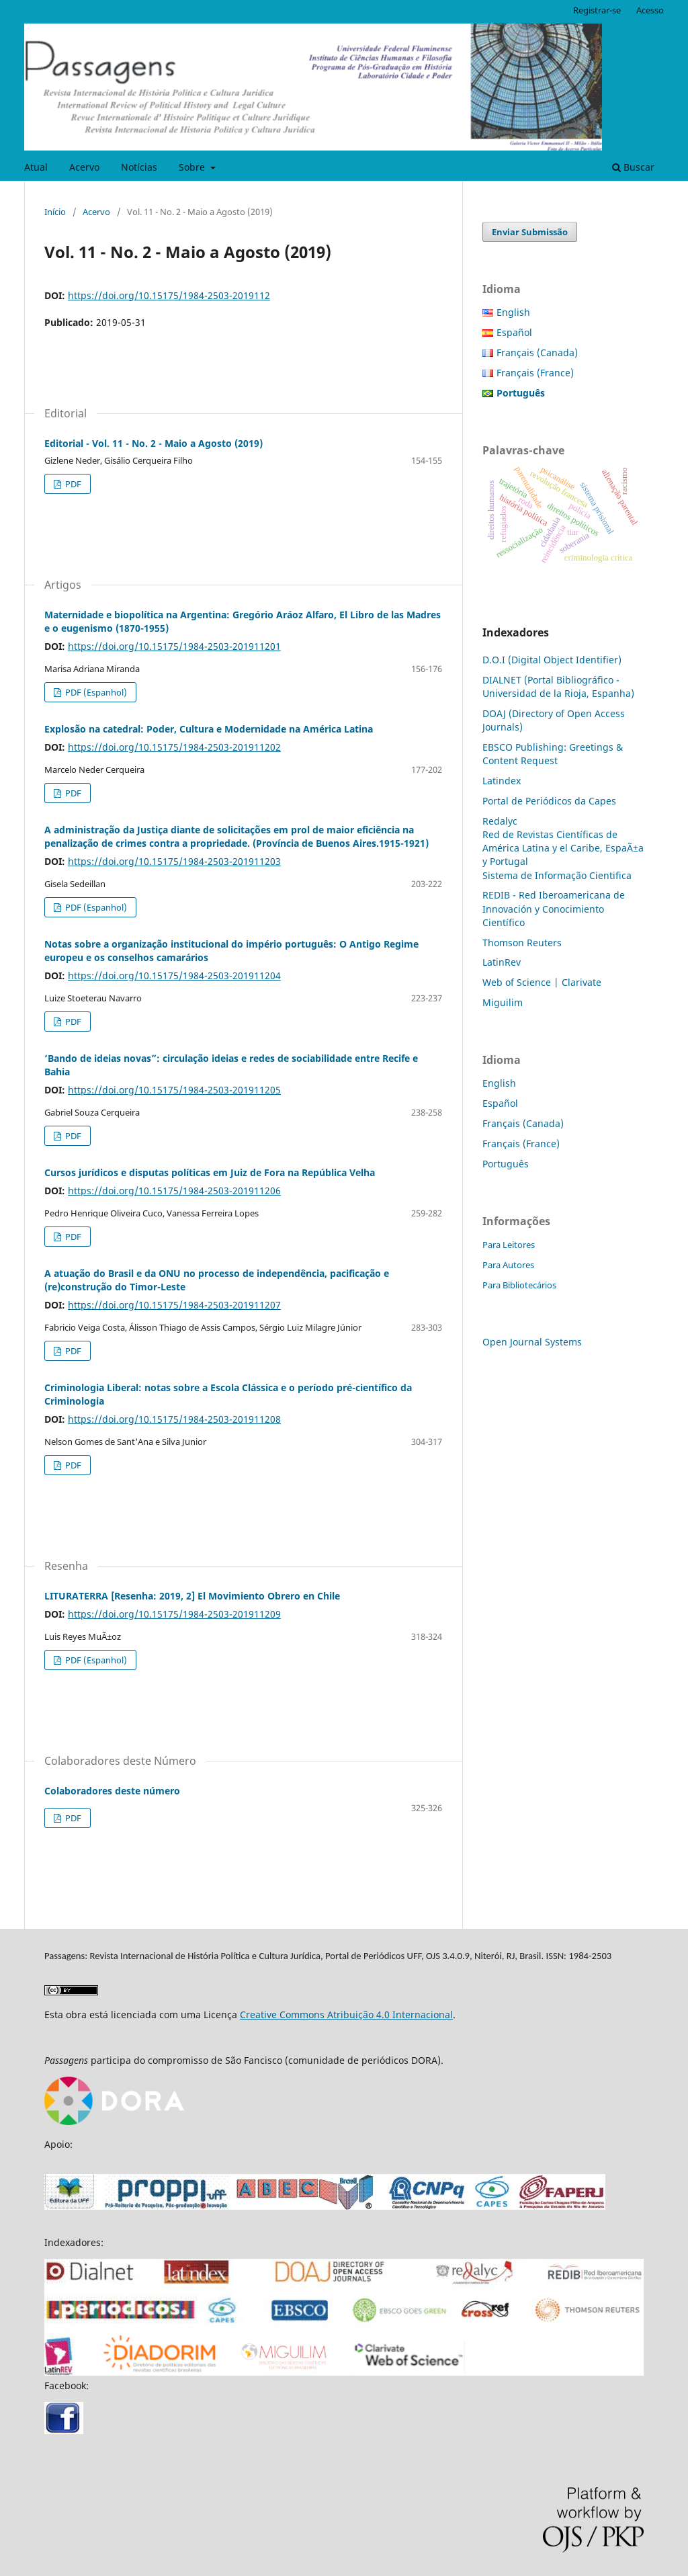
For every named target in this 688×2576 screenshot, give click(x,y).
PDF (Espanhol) (95, 692)
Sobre (193, 167)
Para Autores (508, 1265)
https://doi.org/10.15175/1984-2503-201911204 (174, 975)
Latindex (501, 780)
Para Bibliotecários (519, 1285)
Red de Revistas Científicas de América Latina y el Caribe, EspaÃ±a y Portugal (563, 848)
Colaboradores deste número (112, 1790)
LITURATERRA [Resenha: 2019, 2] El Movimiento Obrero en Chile (192, 1595)
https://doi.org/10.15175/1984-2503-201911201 (174, 646)
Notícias (139, 167)
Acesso (650, 10)
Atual (36, 167)
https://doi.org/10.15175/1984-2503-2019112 (169, 295)
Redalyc (499, 821)
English (513, 312)
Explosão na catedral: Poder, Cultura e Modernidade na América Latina (208, 728)
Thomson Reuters (522, 942)
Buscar (633, 167)
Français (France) (535, 372)
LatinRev (501, 962)
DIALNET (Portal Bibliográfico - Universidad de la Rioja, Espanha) (558, 686)
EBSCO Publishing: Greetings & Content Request (552, 754)
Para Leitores (508, 1245)
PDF (72, 484)
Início (55, 212)
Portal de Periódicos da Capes (549, 800)
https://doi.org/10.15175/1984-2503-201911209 (174, 1614)
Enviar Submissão (530, 232)
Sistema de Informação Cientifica (557, 875)
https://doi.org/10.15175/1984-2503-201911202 (174, 747)
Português (505, 1163)
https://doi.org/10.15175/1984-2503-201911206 (174, 1190)
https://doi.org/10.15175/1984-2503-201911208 (174, 1419)
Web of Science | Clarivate (541, 982)
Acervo (84, 167)
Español (514, 332)
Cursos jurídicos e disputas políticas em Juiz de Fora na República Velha (209, 1172)
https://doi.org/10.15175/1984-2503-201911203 (174, 861)
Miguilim (502, 1002)
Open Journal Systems (532, 1341)
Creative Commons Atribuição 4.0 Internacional (346, 2014)
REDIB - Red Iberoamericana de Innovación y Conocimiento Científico (553, 908)
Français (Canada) (537, 352)
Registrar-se (597, 10)
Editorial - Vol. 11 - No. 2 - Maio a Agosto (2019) (153, 443)
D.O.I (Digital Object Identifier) (551, 659)
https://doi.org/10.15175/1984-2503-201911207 (174, 1304)
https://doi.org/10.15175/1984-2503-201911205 (174, 1089)
